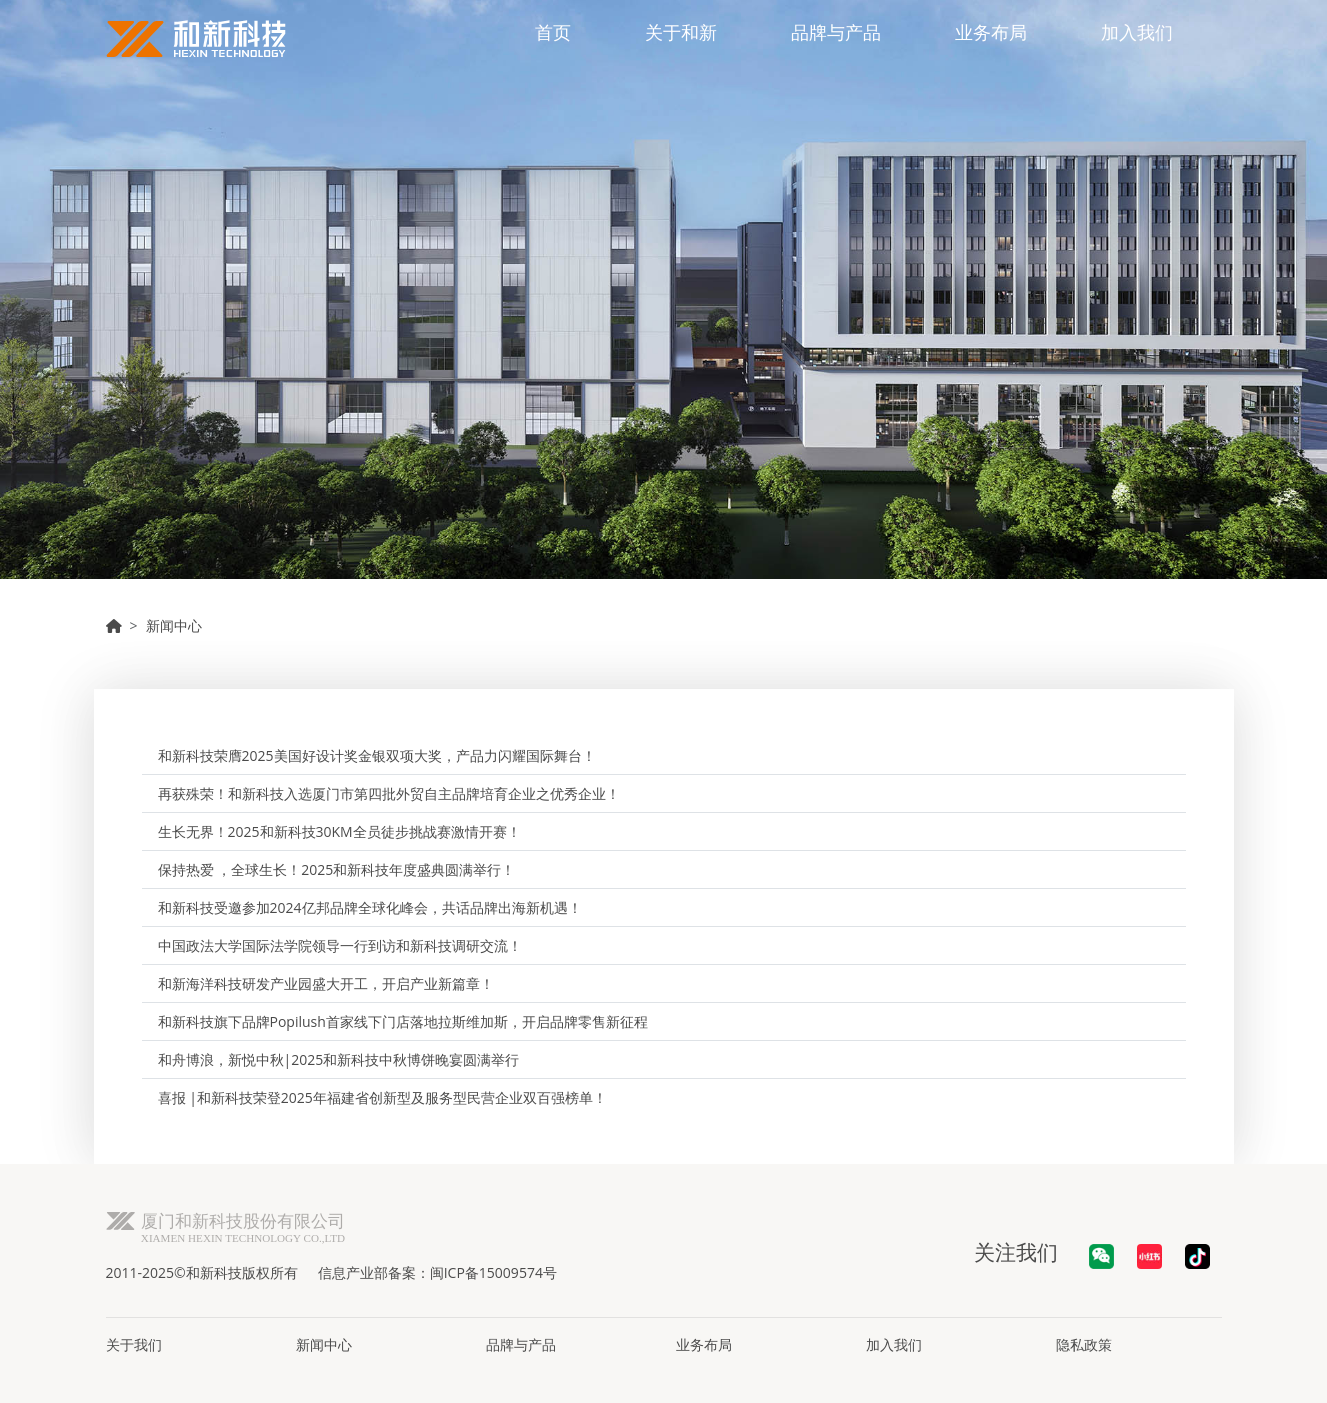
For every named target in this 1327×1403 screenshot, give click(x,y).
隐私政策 (1084, 1344)
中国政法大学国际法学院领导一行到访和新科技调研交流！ (340, 945)
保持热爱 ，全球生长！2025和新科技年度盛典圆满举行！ (337, 869)
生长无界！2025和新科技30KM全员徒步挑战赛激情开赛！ (339, 831)
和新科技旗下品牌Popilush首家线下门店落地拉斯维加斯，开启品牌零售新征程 (403, 1021)
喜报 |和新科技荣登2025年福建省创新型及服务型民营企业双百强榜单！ (382, 1097)
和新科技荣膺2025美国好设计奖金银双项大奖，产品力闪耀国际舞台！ (377, 755)
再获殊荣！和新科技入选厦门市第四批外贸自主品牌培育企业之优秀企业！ (389, 793)
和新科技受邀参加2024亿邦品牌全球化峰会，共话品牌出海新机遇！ (370, 907)
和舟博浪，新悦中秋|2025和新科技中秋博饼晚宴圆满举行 (339, 1059)
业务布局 (991, 32)
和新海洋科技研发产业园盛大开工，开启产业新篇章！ (326, 983)
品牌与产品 (836, 32)
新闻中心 (174, 625)
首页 (553, 32)
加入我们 (1137, 32)
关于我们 (134, 1344)
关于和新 (681, 32)
